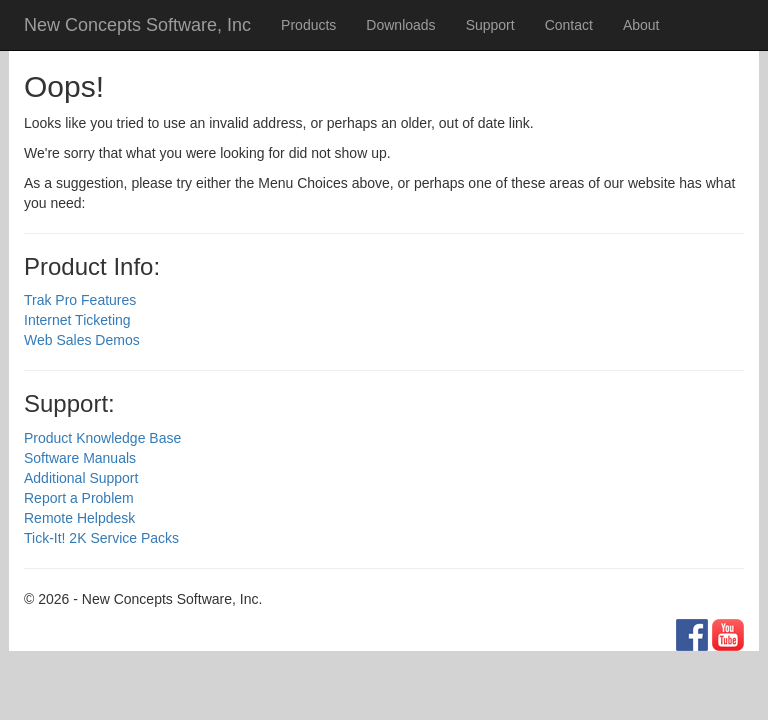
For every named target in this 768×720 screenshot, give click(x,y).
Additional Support (81, 478)
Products (308, 25)
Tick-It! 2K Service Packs (101, 538)
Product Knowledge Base (102, 438)
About (641, 25)
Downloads (400, 25)
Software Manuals (80, 458)
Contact (569, 25)
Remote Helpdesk (79, 518)
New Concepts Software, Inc (137, 25)
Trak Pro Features (80, 300)
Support (490, 25)
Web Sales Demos (82, 340)
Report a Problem (79, 498)
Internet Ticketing (77, 320)
